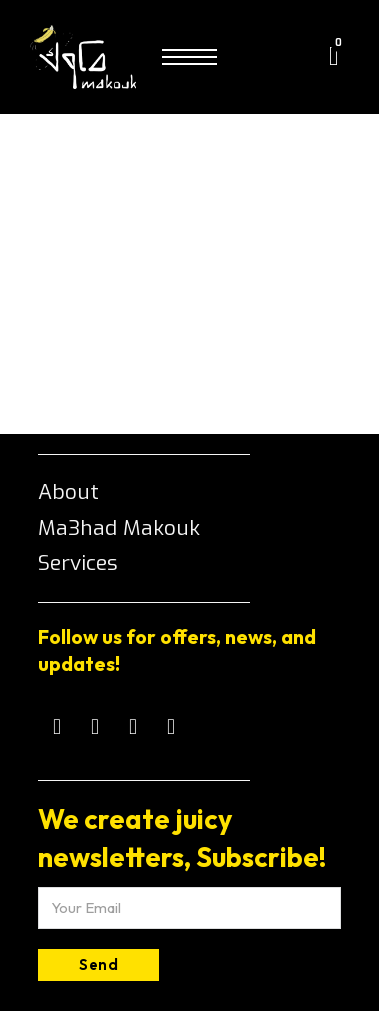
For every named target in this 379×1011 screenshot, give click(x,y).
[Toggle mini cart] (334, 56)
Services (78, 563)
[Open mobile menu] (189, 57)
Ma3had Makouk (119, 528)
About (68, 492)
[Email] (189, 908)
